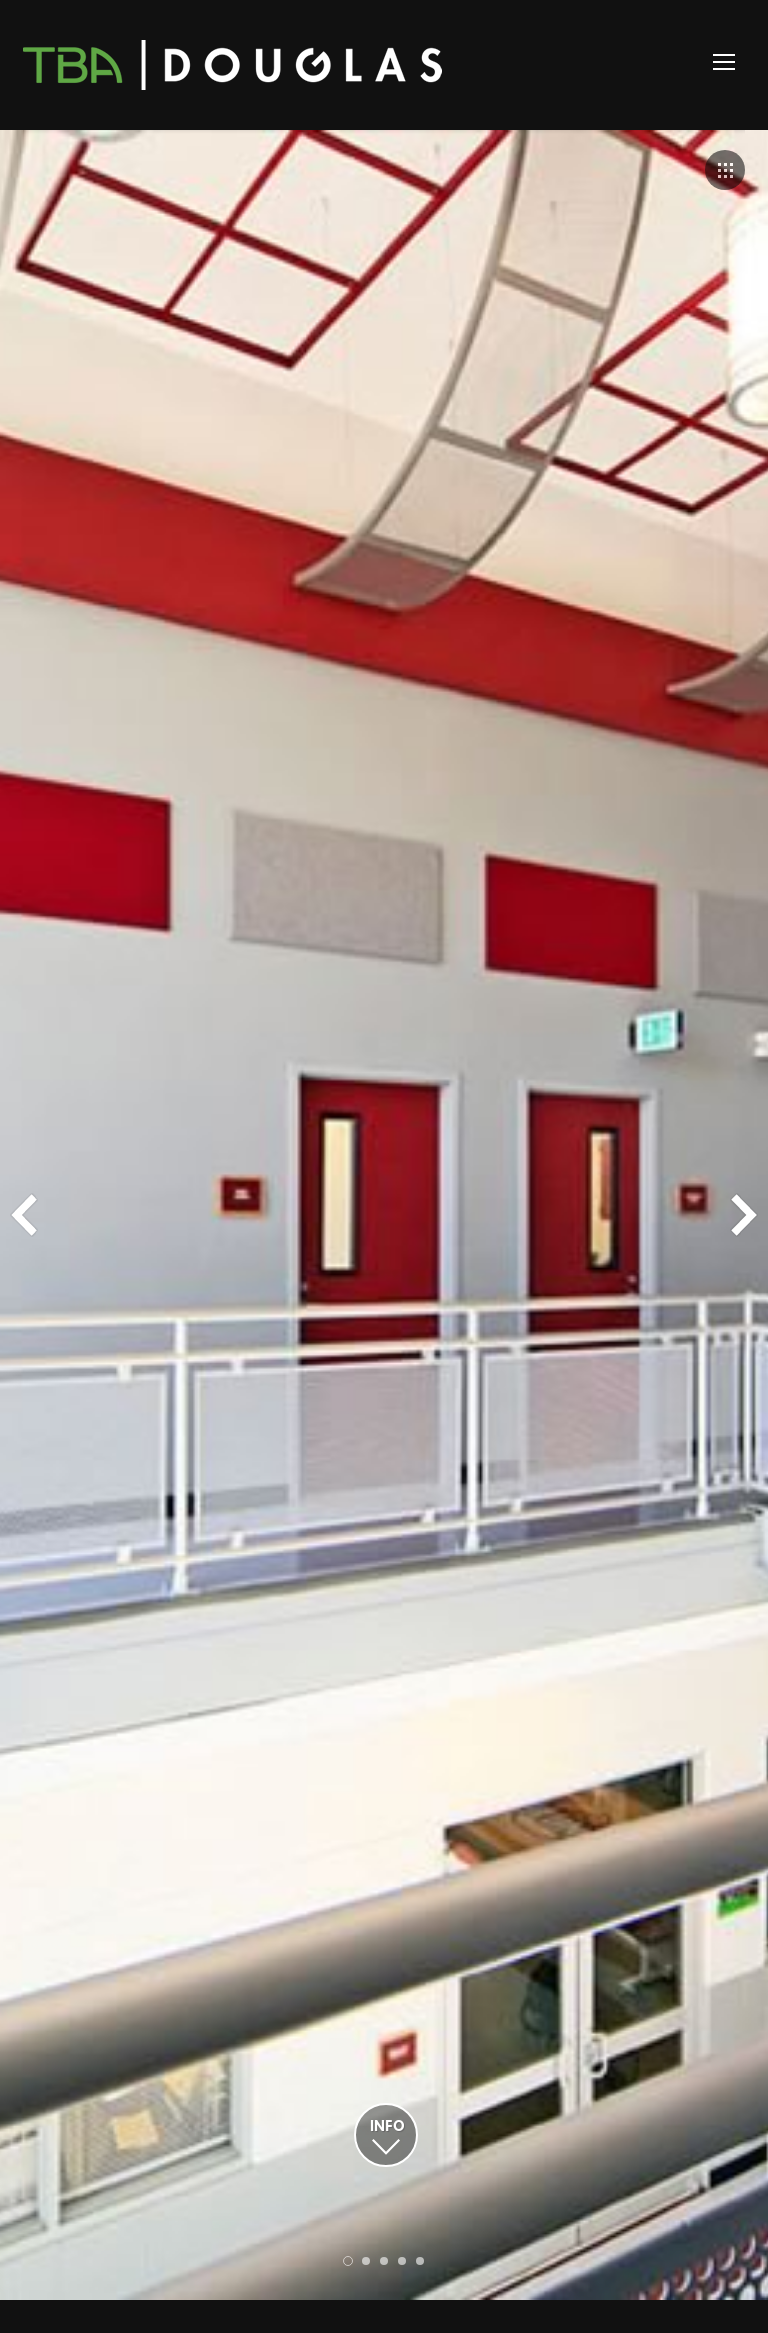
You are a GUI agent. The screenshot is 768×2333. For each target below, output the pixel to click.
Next (744, 1215)
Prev (24, 1215)
